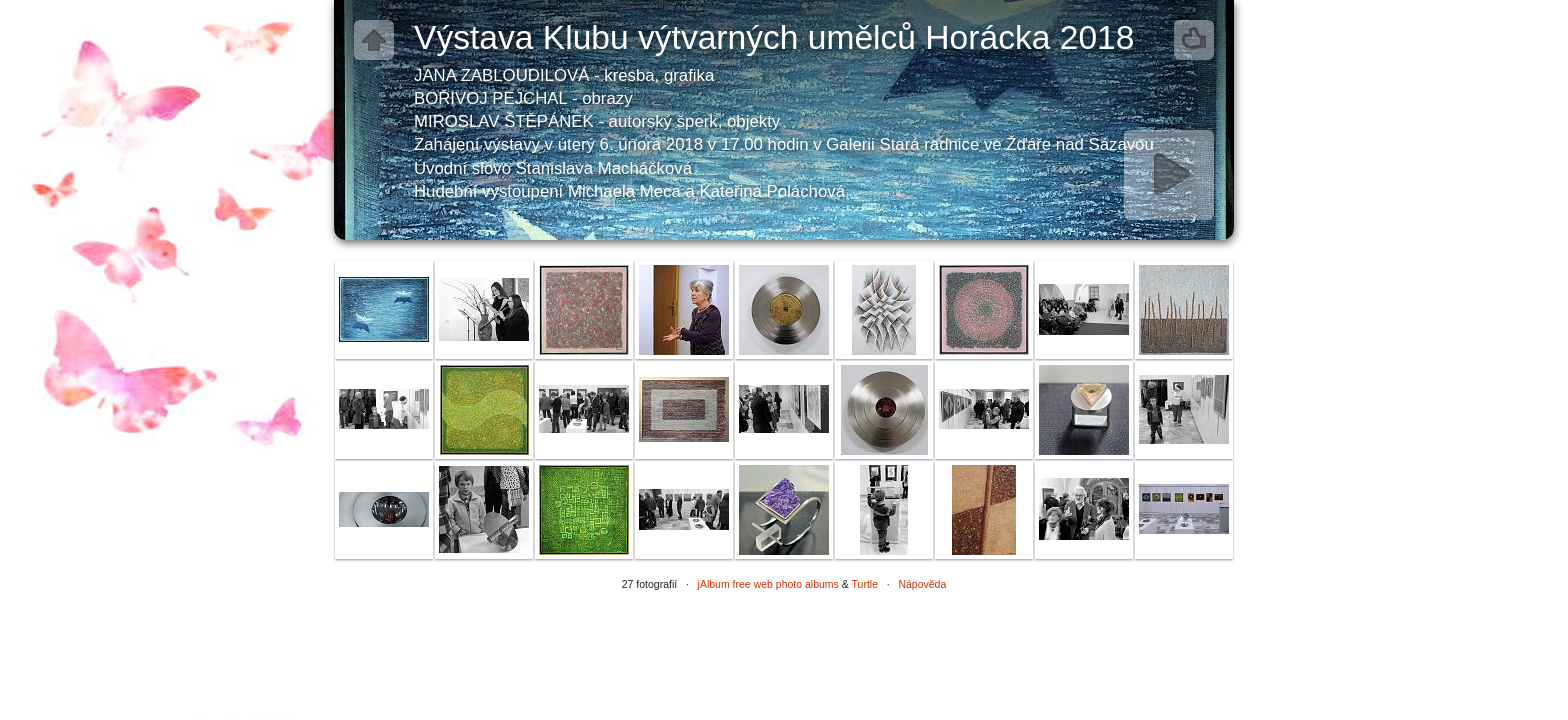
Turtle (865, 584)
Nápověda (922, 584)
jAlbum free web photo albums (768, 584)
